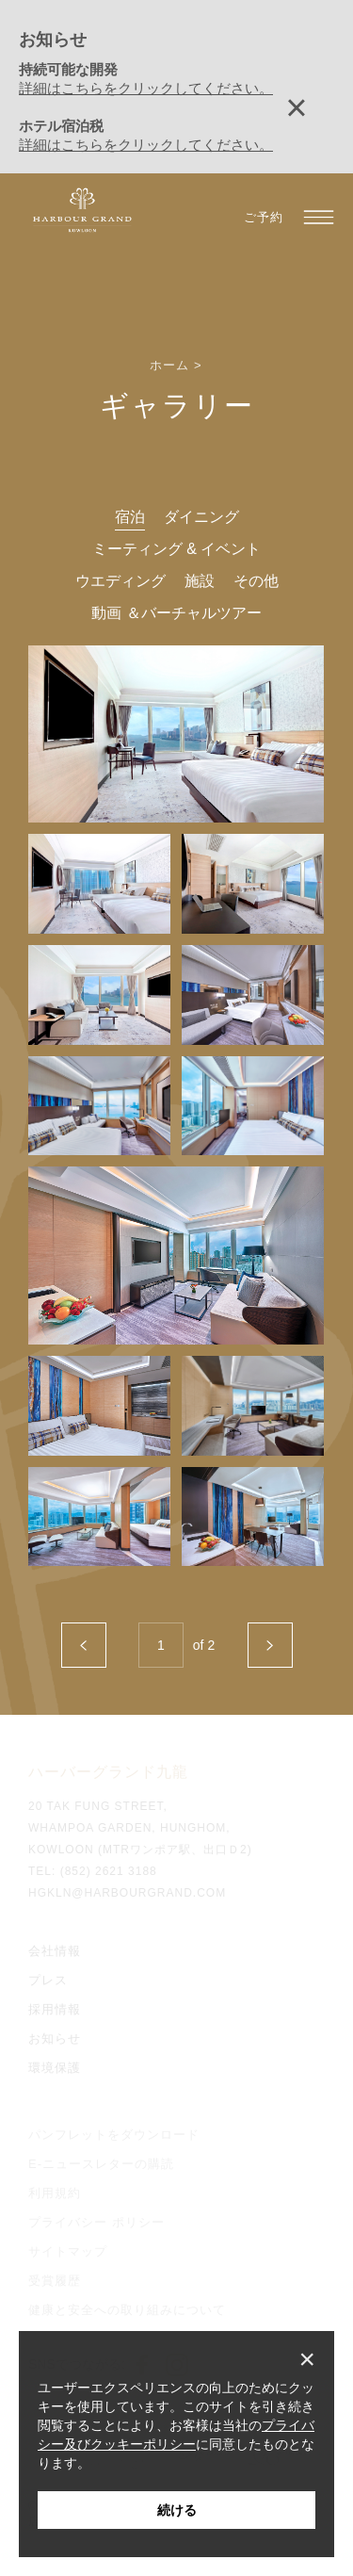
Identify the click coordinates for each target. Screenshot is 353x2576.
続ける (177, 2510)
